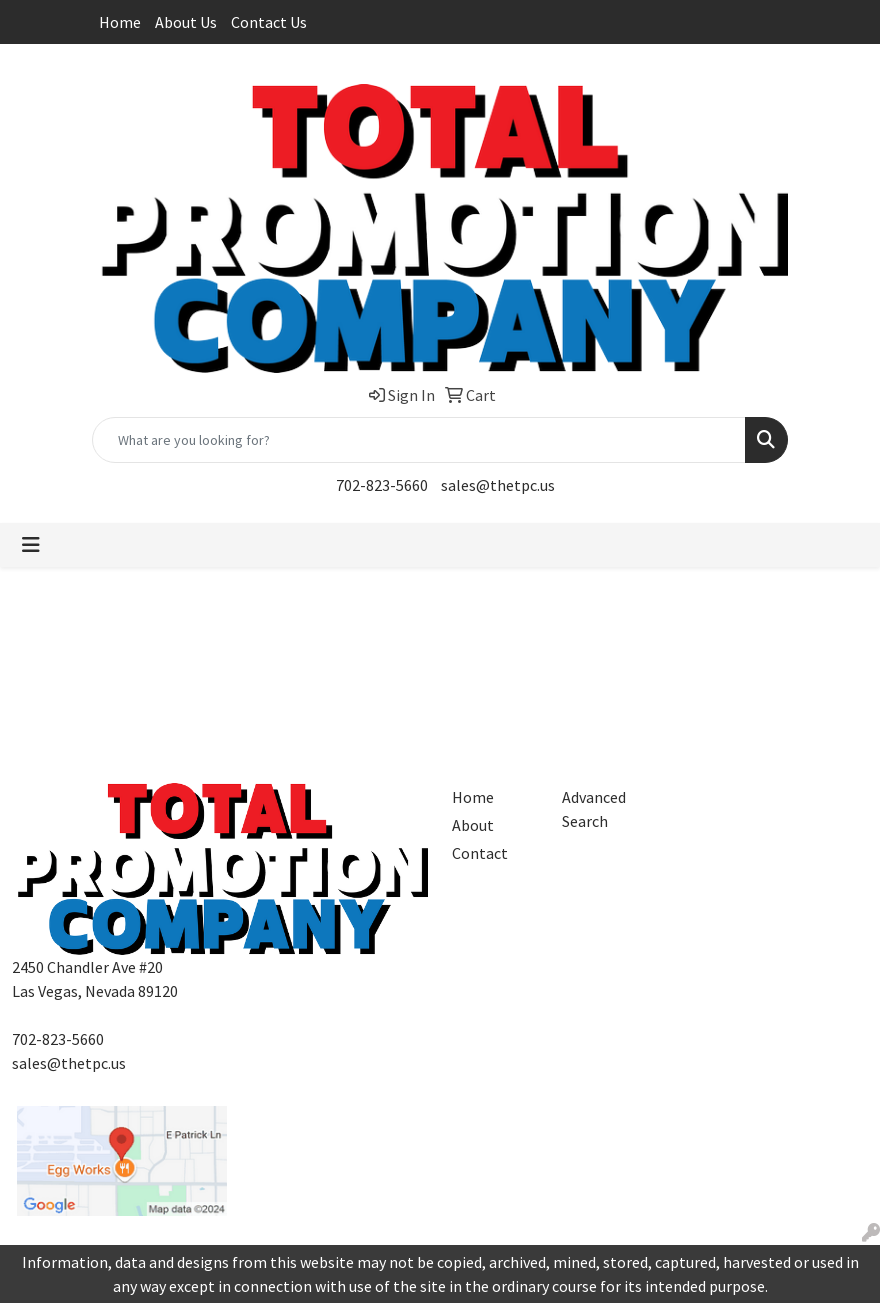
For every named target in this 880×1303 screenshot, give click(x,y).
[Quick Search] (419, 440)
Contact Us (269, 22)
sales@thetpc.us (498, 485)
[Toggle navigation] (31, 545)
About (473, 825)
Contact (480, 853)
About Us (186, 22)
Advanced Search (594, 809)
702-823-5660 (382, 485)
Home (120, 22)
